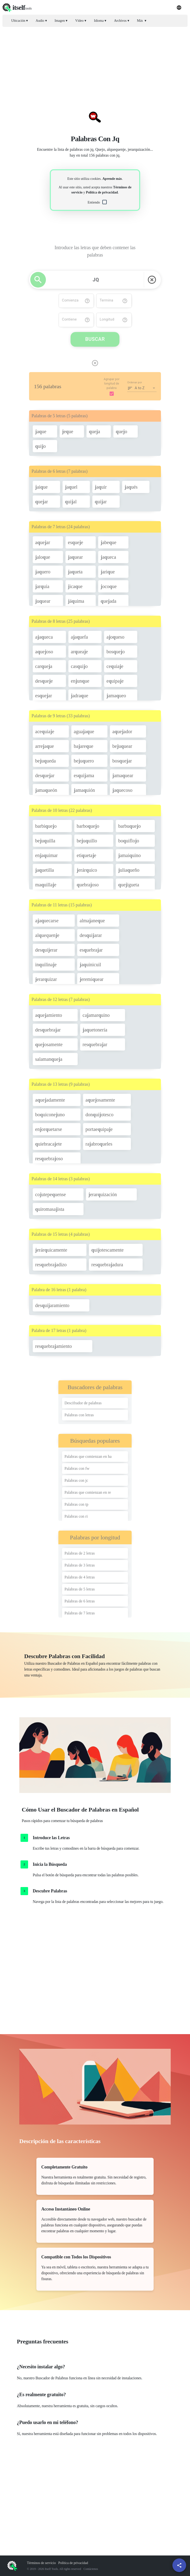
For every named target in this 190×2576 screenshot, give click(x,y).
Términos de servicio (41, 2563)
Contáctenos (91, 2569)
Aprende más (112, 179)
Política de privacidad (102, 192)
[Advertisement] (95, 65)
